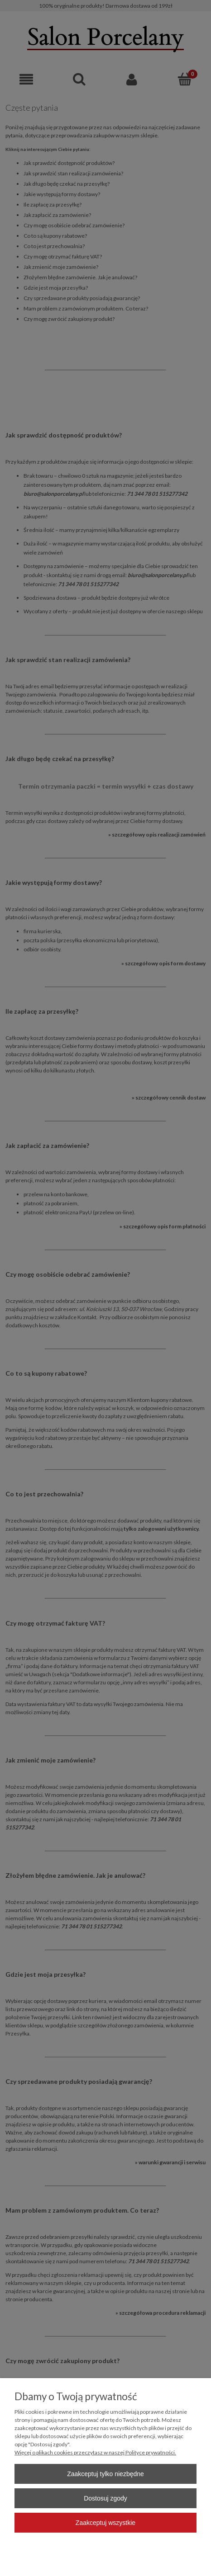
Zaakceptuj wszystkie (105, 2522)
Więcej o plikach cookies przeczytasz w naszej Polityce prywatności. (95, 2452)
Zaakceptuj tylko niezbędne (105, 2473)
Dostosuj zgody (105, 2498)
